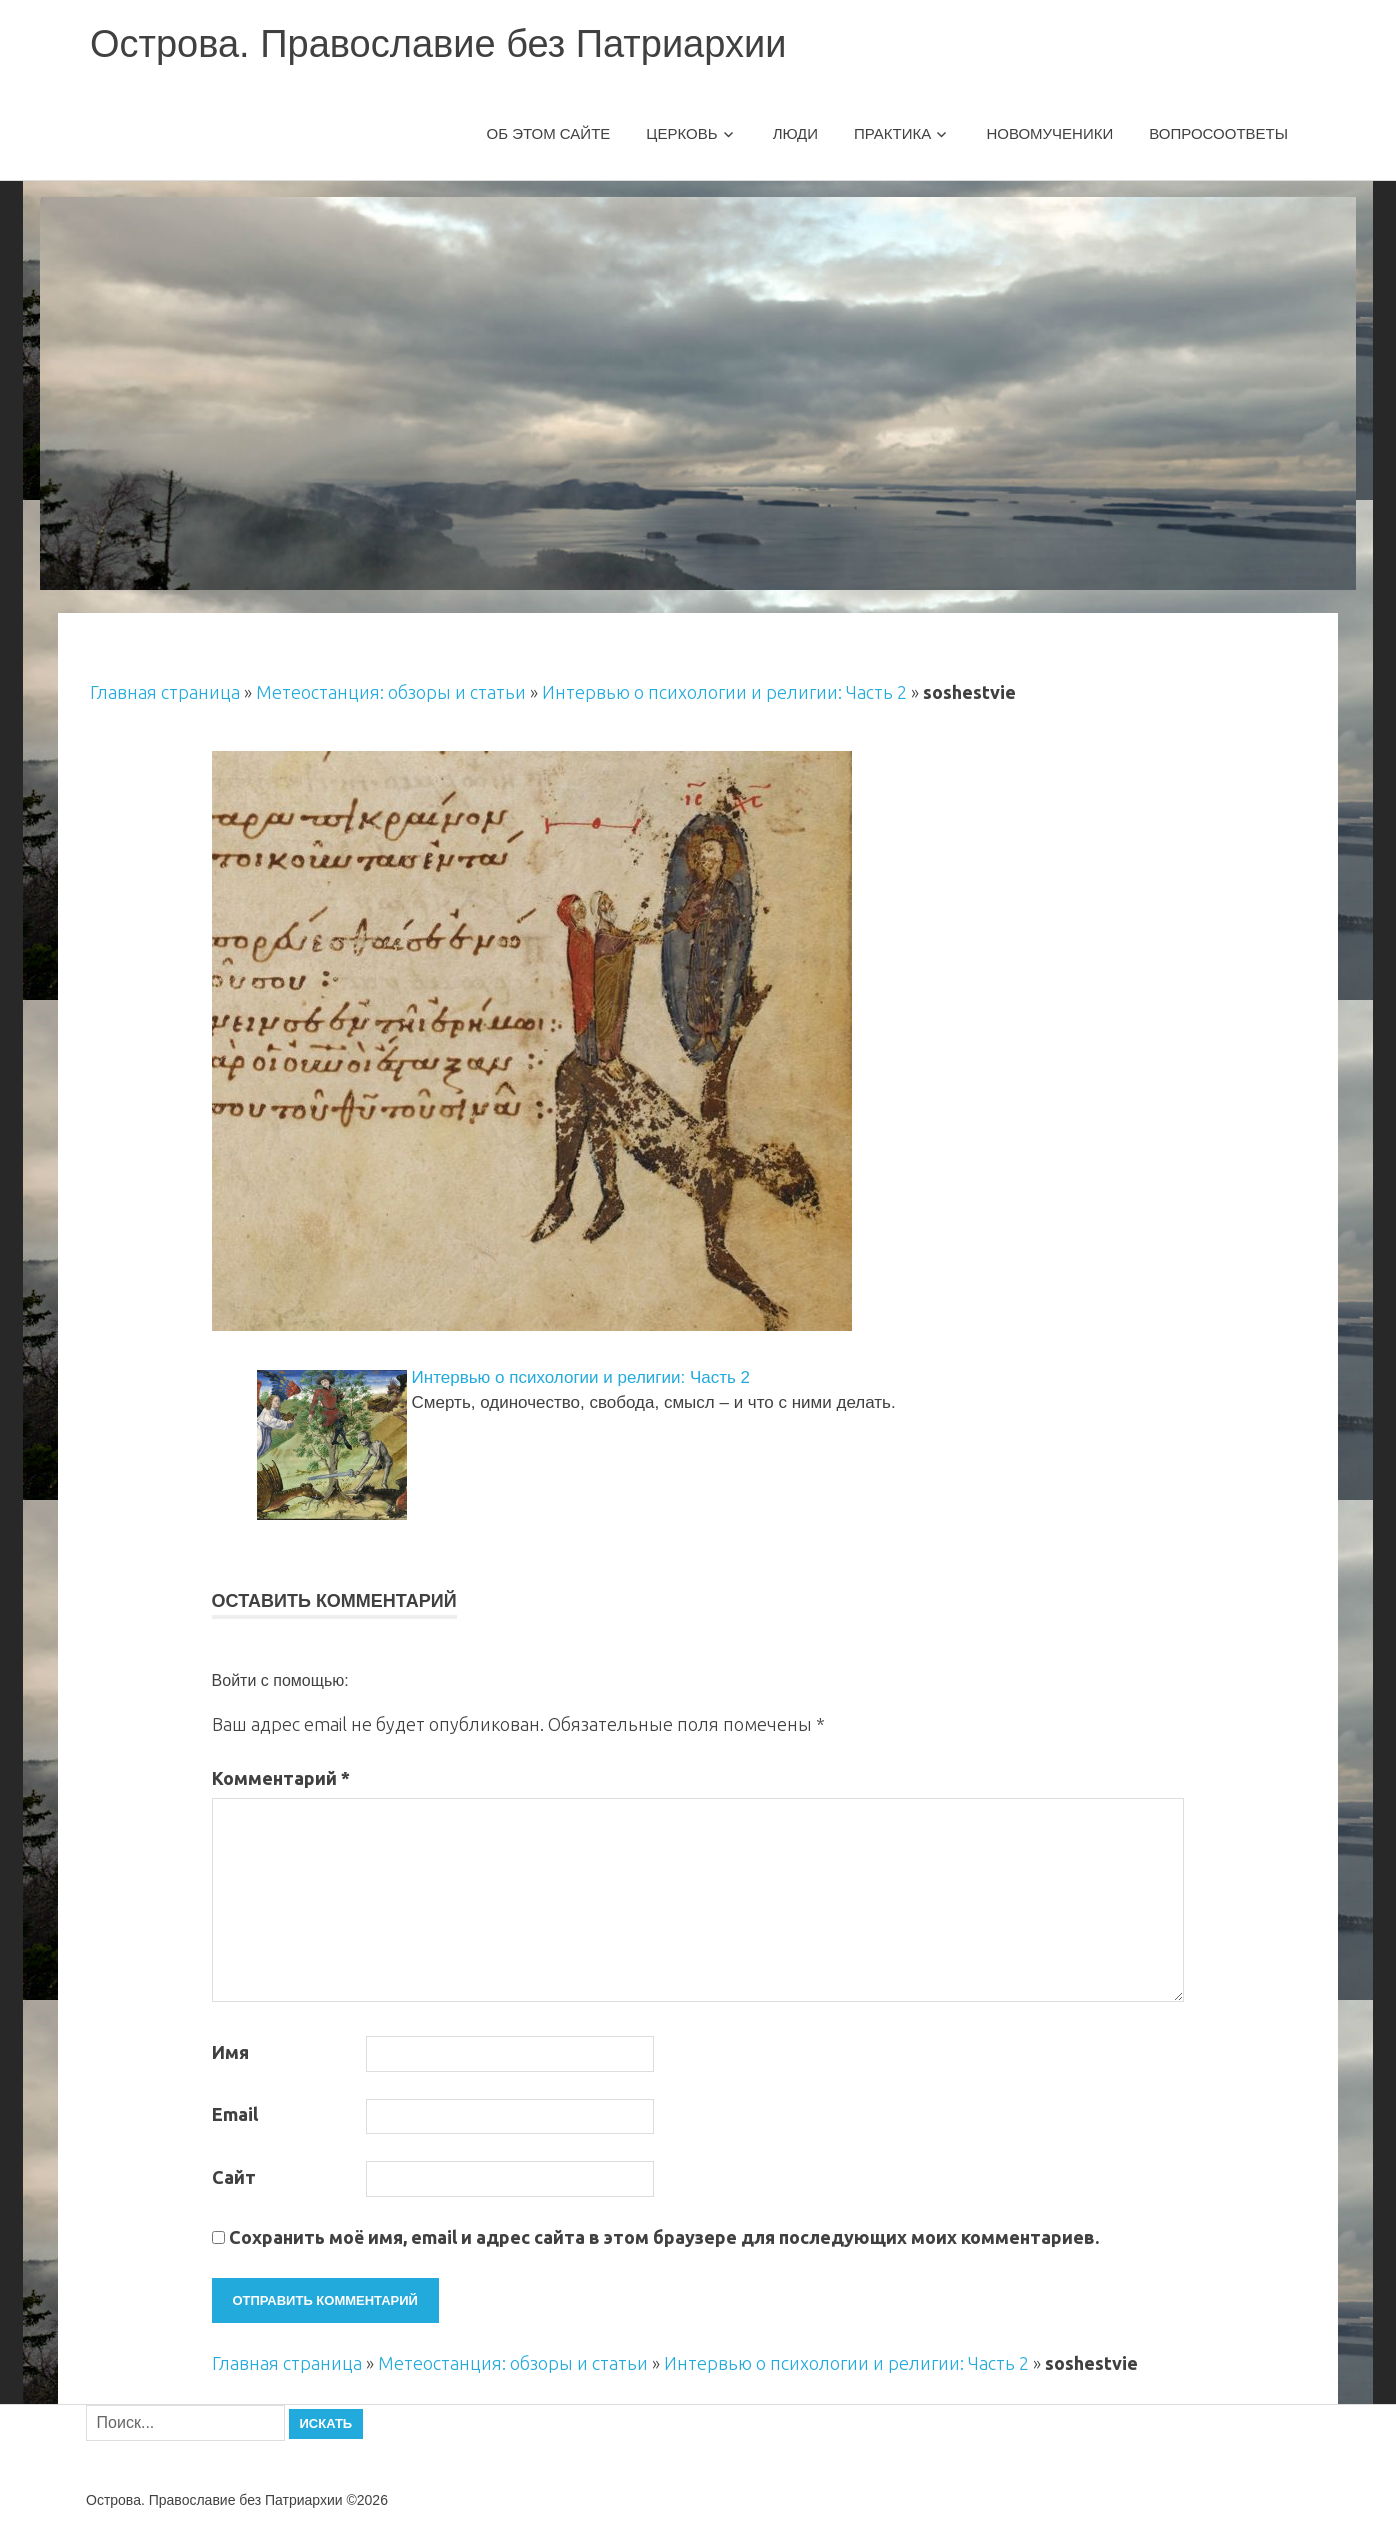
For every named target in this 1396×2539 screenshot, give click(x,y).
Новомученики (1049, 133)
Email (235, 2114)
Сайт (234, 2177)
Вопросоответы (1218, 133)
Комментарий (281, 1778)
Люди (795, 133)
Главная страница (165, 692)
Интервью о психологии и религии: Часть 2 (724, 692)
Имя (230, 2052)
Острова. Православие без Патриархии (438, 44)
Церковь (681, 133)
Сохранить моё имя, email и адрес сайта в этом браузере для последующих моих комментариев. (664, 2237)
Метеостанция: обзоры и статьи (391, 692)
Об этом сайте (549, 133)
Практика (892, 133)
